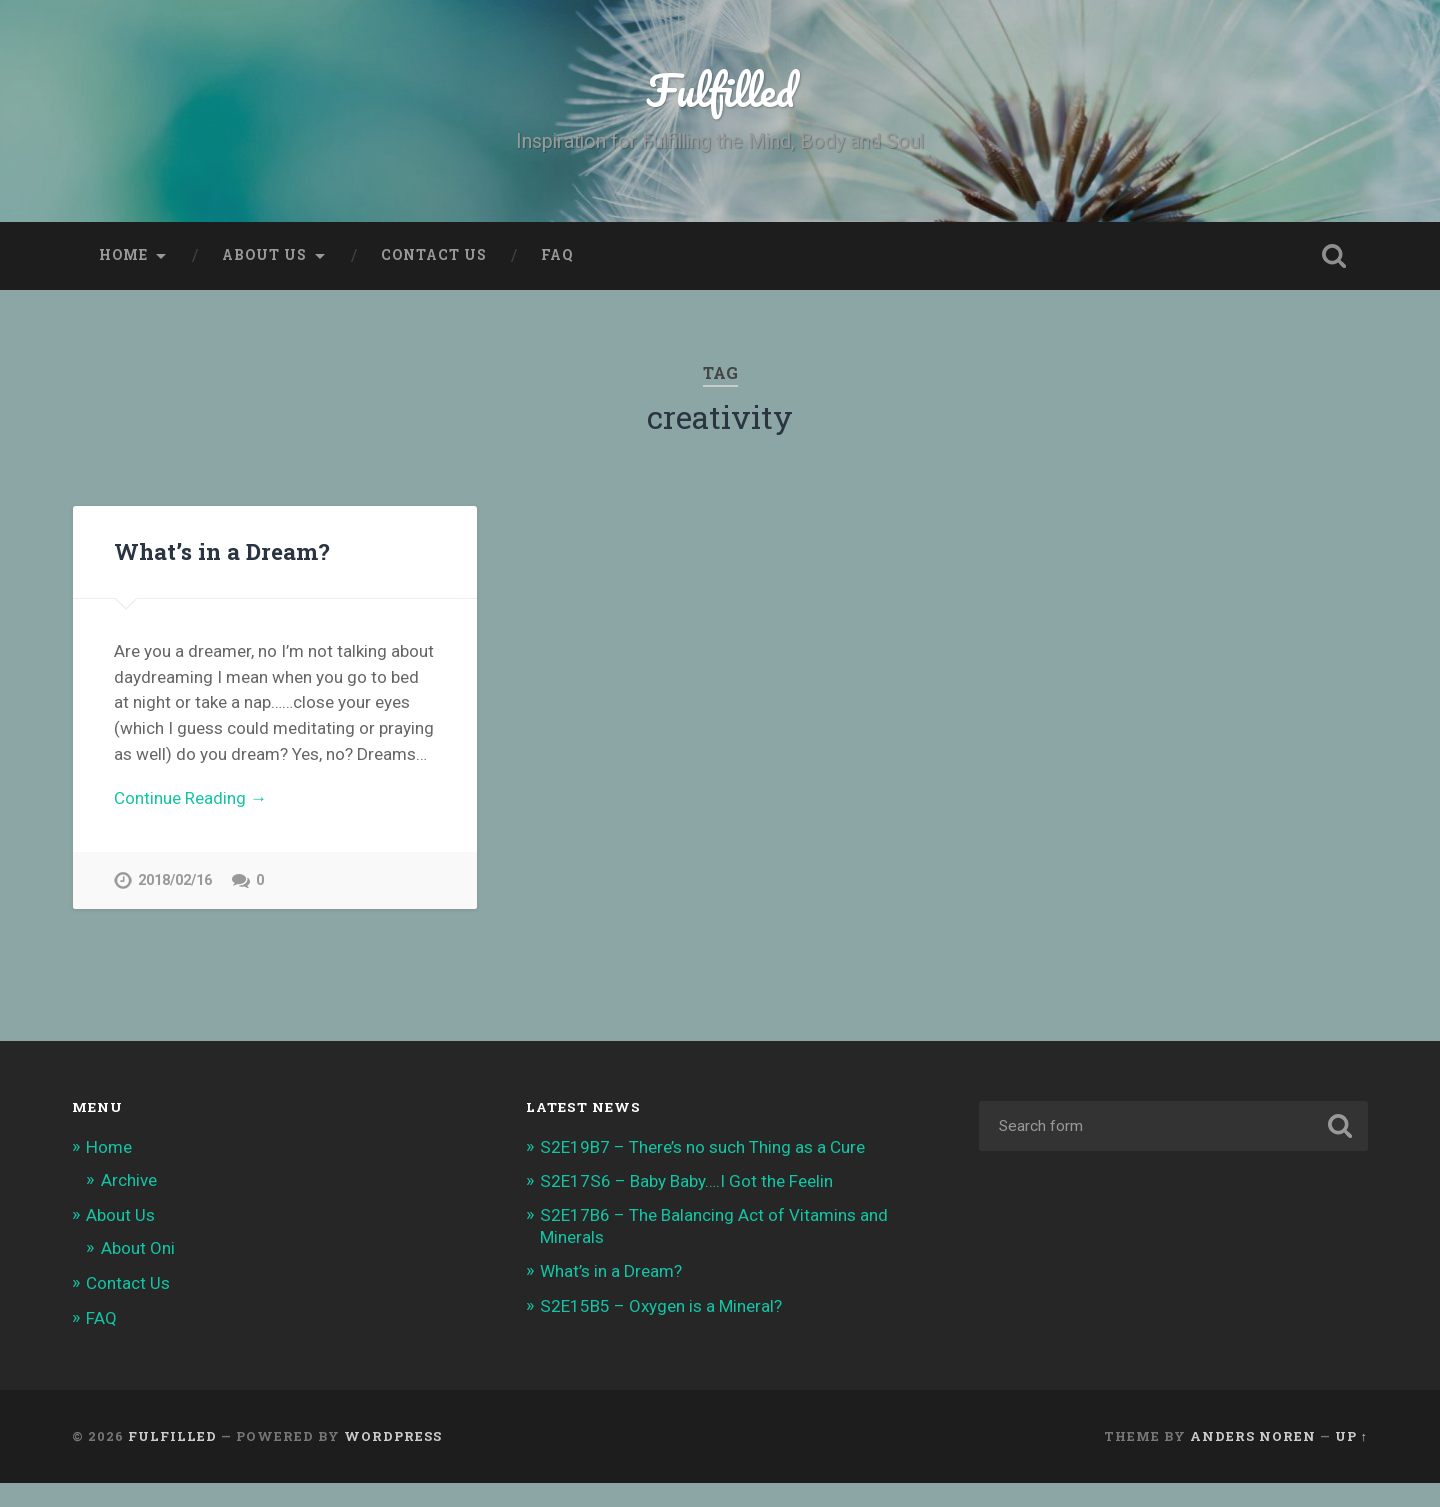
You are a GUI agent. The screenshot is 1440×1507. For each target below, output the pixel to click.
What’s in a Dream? (222, 551)
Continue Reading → (190, 798)
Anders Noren (1253, 1436)
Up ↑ (1351, 1436)
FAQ (557, 255)
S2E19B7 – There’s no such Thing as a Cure (702, 1147)
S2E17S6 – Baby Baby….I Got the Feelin (686, 1181)
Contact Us (434, 255)
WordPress (393, 1436)
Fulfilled (720, 89)
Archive (129, 1180)
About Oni (138, 1248)
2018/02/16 (175, 880)
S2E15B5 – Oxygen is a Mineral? (661, 1306)
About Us (264, 255)
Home (123, 255)
